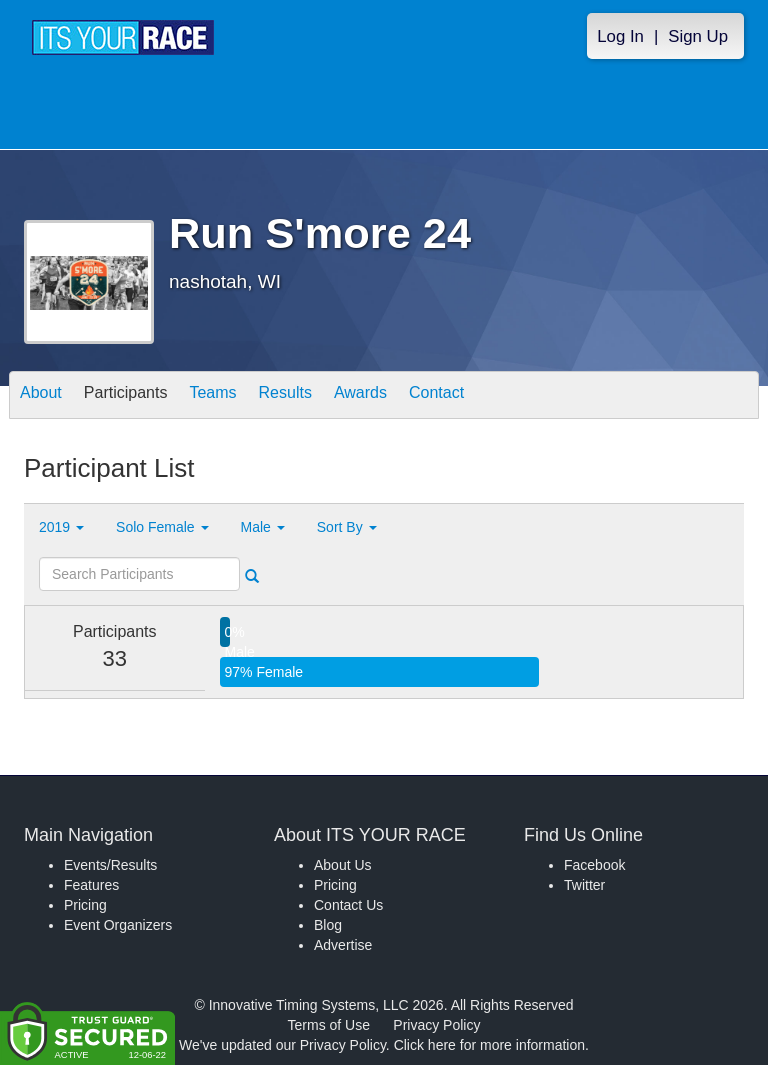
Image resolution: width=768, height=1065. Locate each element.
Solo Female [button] (162, 527)
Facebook (594, 865)
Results (285, 396)
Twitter (584, 885)
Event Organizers (118, 925)
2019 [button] (61, 527)
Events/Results (110, 865)
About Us (343, 865)
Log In (620, 36)
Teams (212, 396)
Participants (126, 396)
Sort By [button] (347, 527)
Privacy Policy (436, 1025)
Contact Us (348, 905)
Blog (328, 925)
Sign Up (698, 36)
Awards (360, 396)
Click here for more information (489, 1045)
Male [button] (263, 527)
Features (91, 885)
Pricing (85, 905)
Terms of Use (329, 1025)
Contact (436, 396)
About (41, 396)
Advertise (343, 945)
